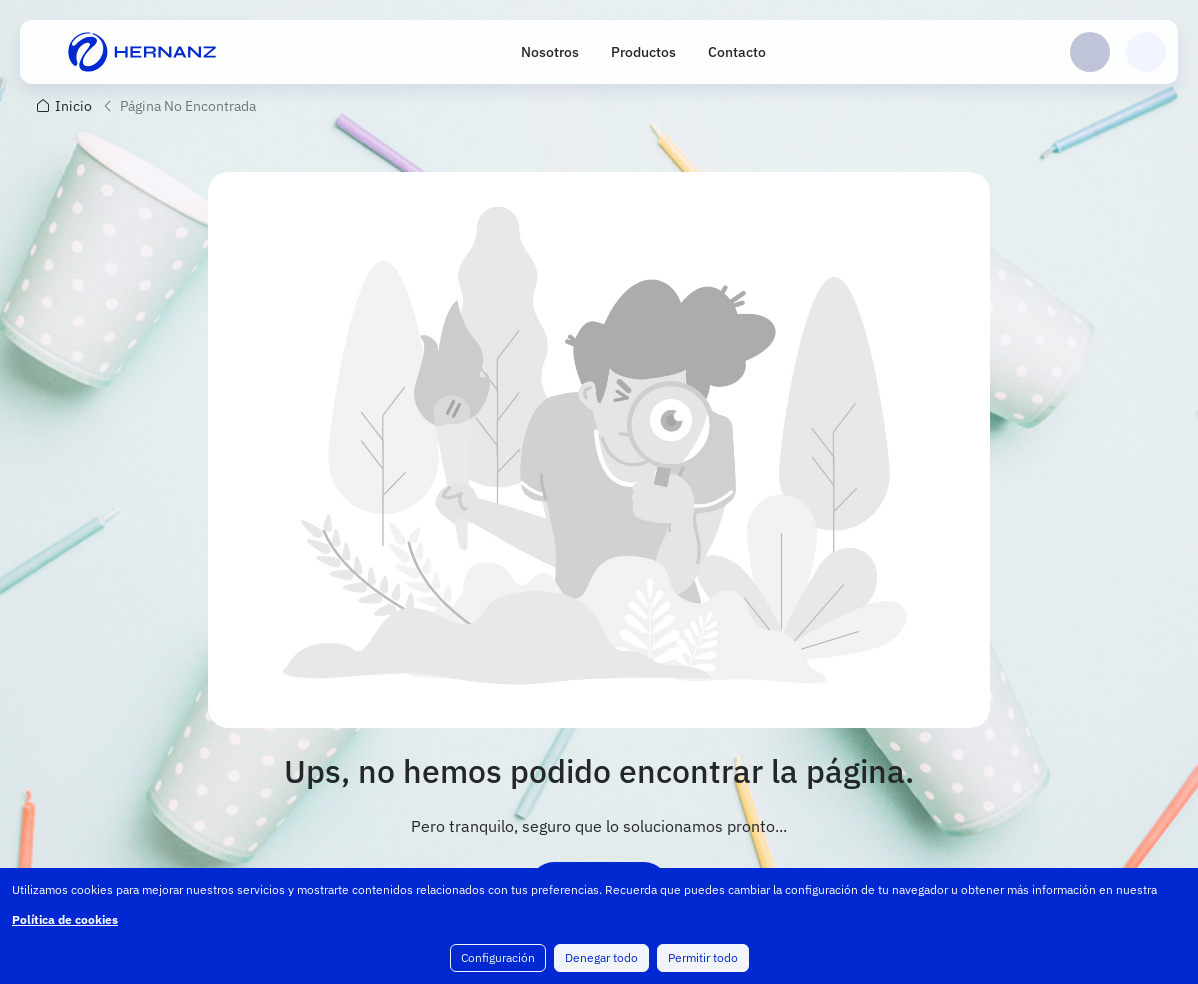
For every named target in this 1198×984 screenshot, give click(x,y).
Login (1090, 52)
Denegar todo (601, 957)
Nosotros (550, 52)
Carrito (1146, 52)
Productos (643, 52)
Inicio (73, 106)
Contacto (737, 52)
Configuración (498, 957)
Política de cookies (65, 919)
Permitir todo (703, 957)
